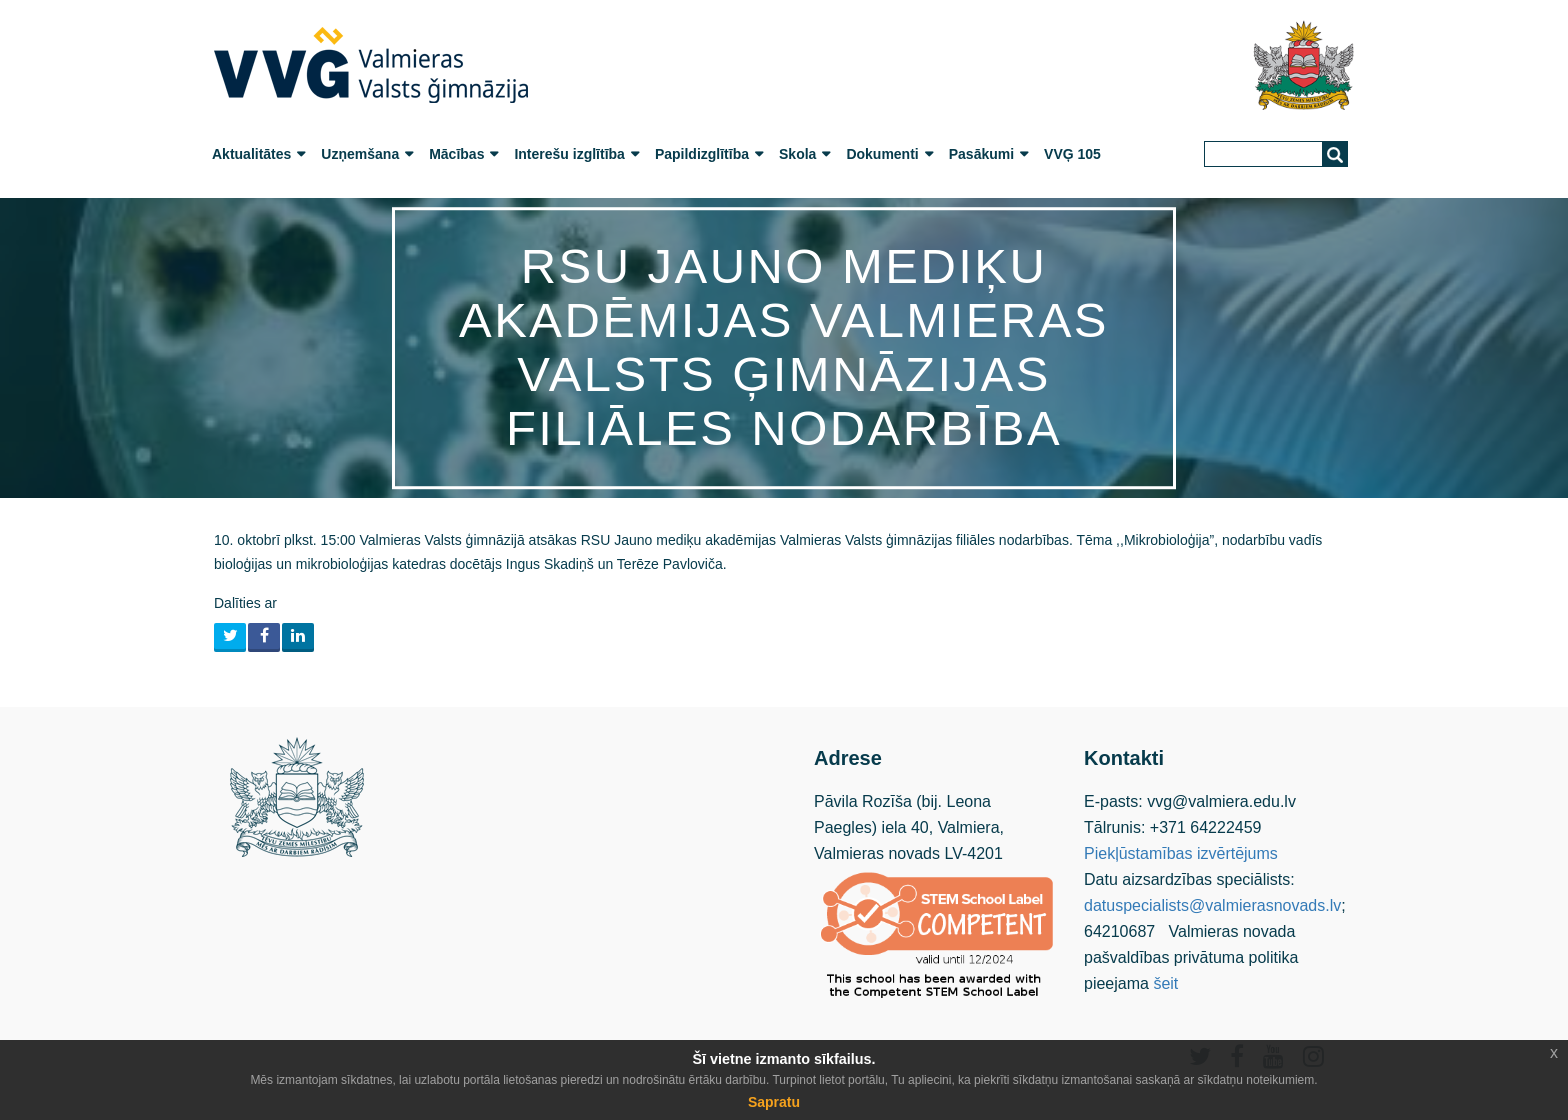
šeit (1165, 983)
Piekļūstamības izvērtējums (1181, 853)
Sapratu (774, 1102)
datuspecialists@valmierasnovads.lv (1212, 905)
